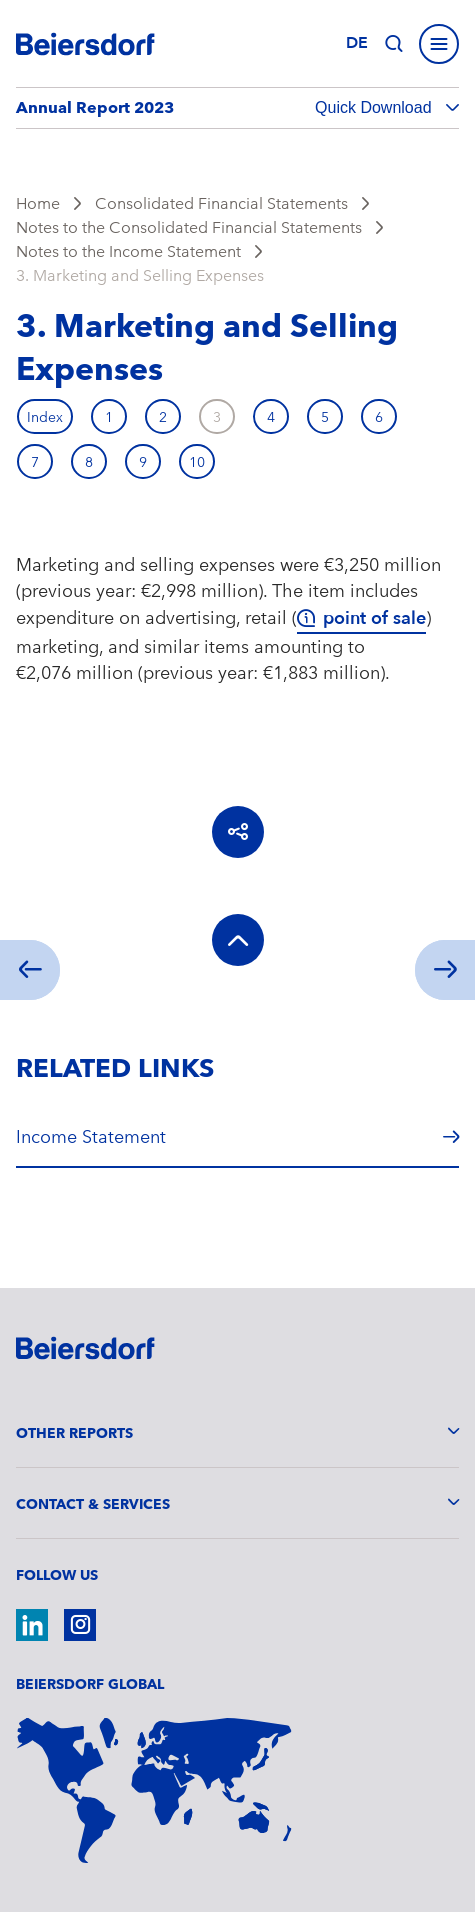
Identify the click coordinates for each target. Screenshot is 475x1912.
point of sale (374, 618)
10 (197, 462)
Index (45, 417)
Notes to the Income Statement (128, 251)
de (357, 43)
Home (38, 203)
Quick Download (375, 107)
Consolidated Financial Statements (221, 203)
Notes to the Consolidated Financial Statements (189, 227)
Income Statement (91, 1136)
